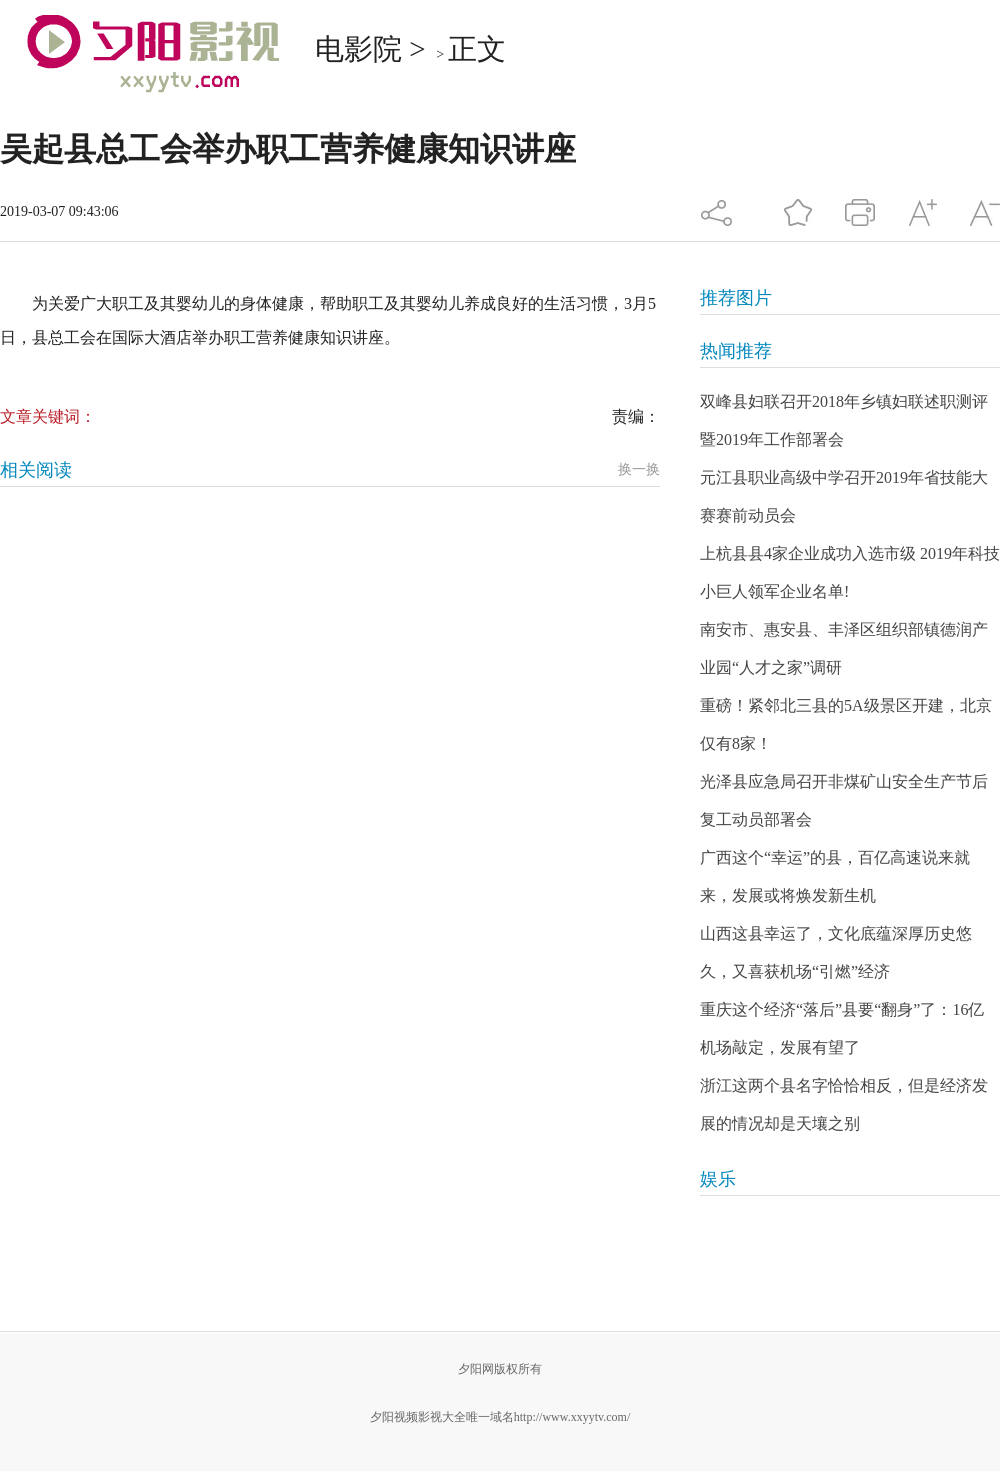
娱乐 (718, 1179)
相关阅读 (36, 470)
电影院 (358, 49)
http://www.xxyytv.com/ (572, 1417)
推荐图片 (736, 298)
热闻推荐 (736, 351)
